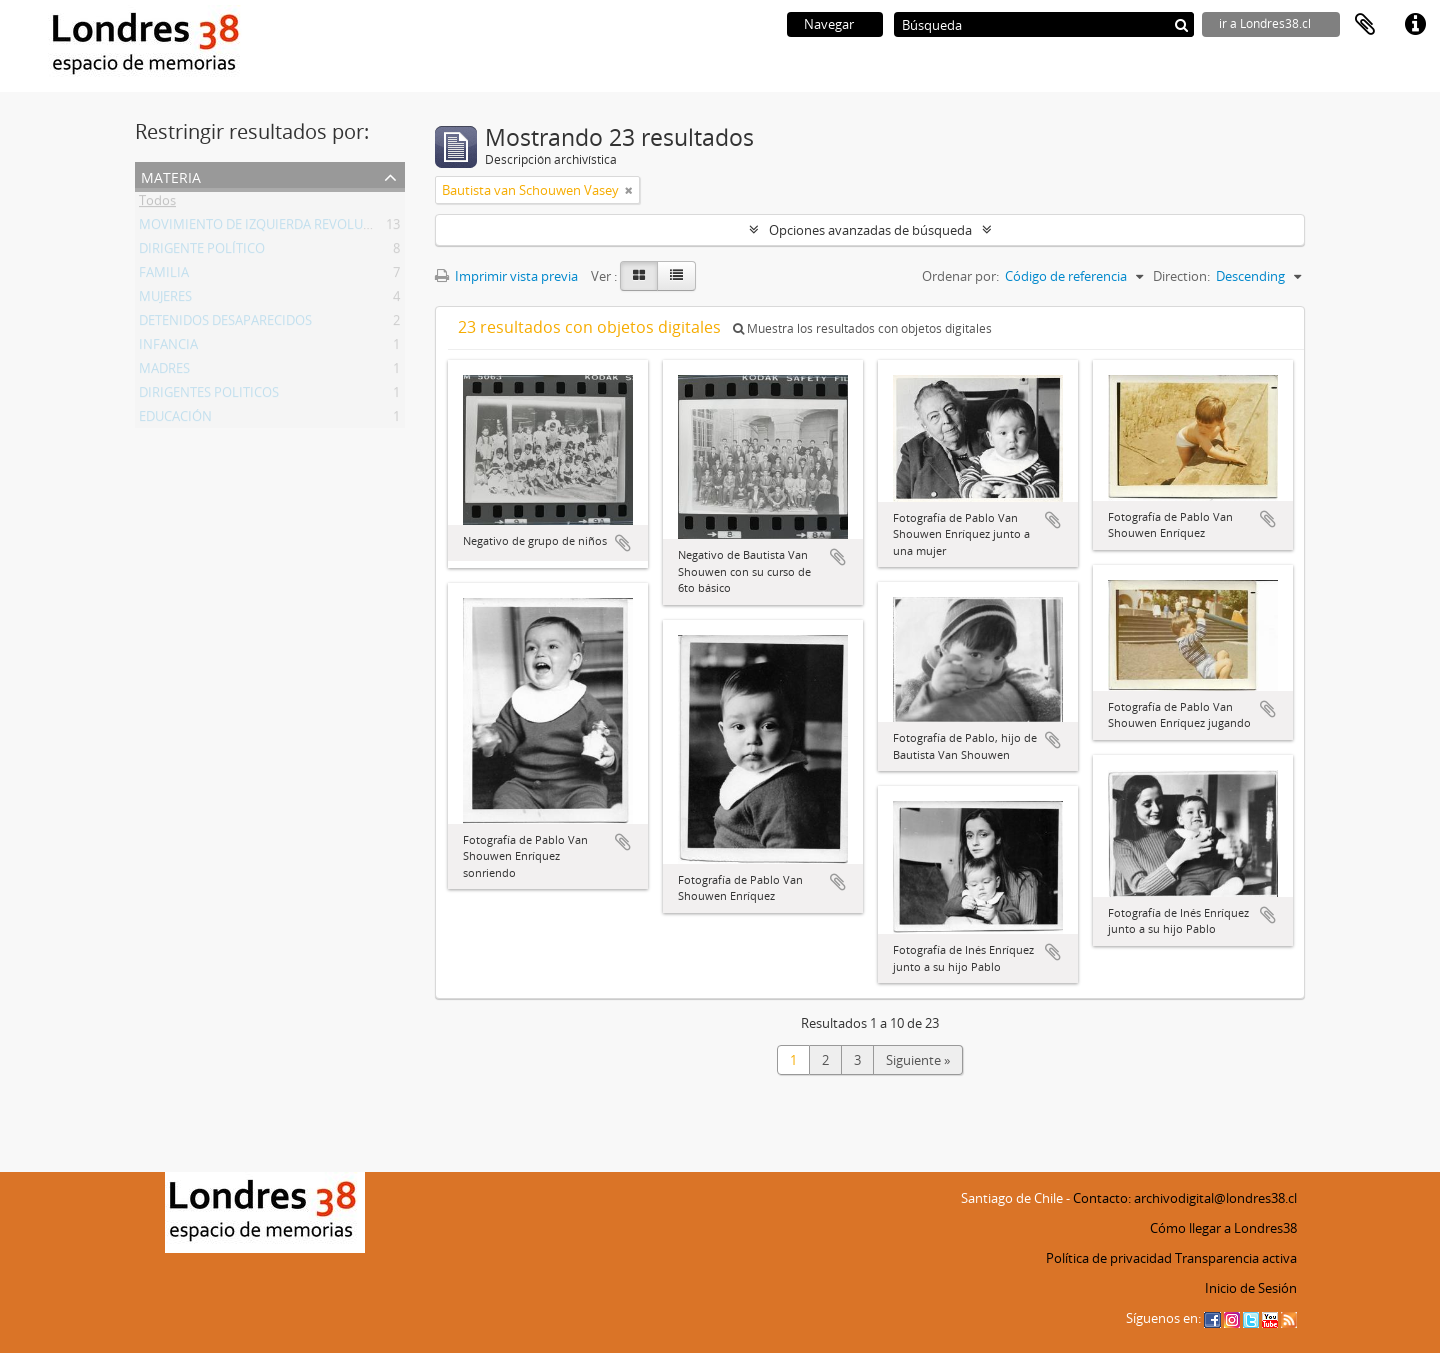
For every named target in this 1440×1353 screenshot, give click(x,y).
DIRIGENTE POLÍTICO (202, 252)
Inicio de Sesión (1251, 1288)
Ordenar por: (960, 276)
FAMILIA (164, 276)
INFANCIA (168, 348)
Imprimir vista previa (506, 276)
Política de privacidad (1109, 1258)
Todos (157, 204)
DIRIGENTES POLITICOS (209, 396)
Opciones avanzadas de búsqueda (870, 230)
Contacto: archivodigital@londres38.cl (1185, 1198)
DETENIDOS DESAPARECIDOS (225, 324)
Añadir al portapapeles (623, 543)
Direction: (1181, 276)
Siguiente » (918, 1060)
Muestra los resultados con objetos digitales (862, 328)
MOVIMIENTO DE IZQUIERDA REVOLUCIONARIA (281, 228)
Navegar (829, 24)
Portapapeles (1365, 25)
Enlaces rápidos (1415, 25)
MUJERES (165, 300)
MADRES (164, 372)
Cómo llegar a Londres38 (1223, 1228)
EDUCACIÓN (175, 420)
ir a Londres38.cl (1265, 23)
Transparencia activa (1236, 1258)
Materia (171, 175)
